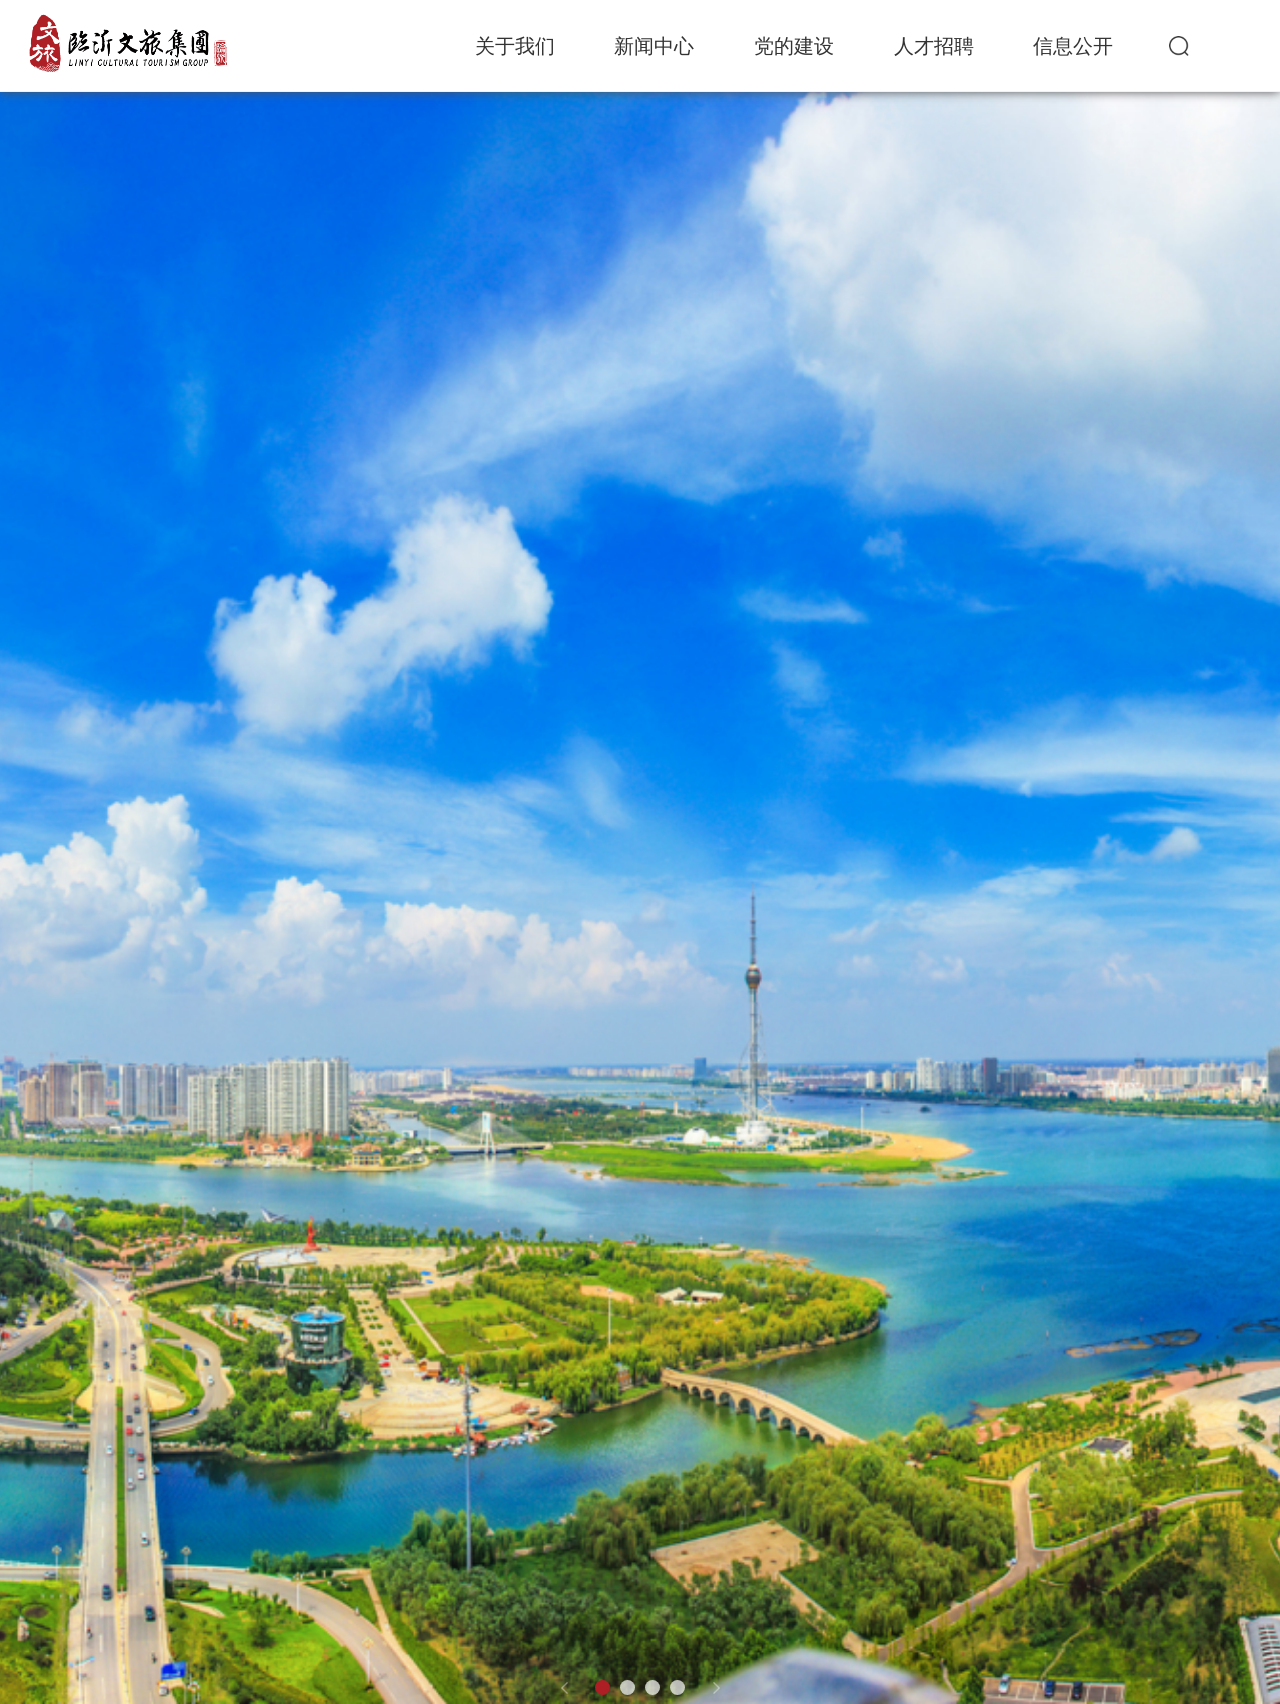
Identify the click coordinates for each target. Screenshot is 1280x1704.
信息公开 (1073, 46)
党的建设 (794, 46)
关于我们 (515, 46)
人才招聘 (934, 46)
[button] (564, 1688)
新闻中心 (654, 46)
